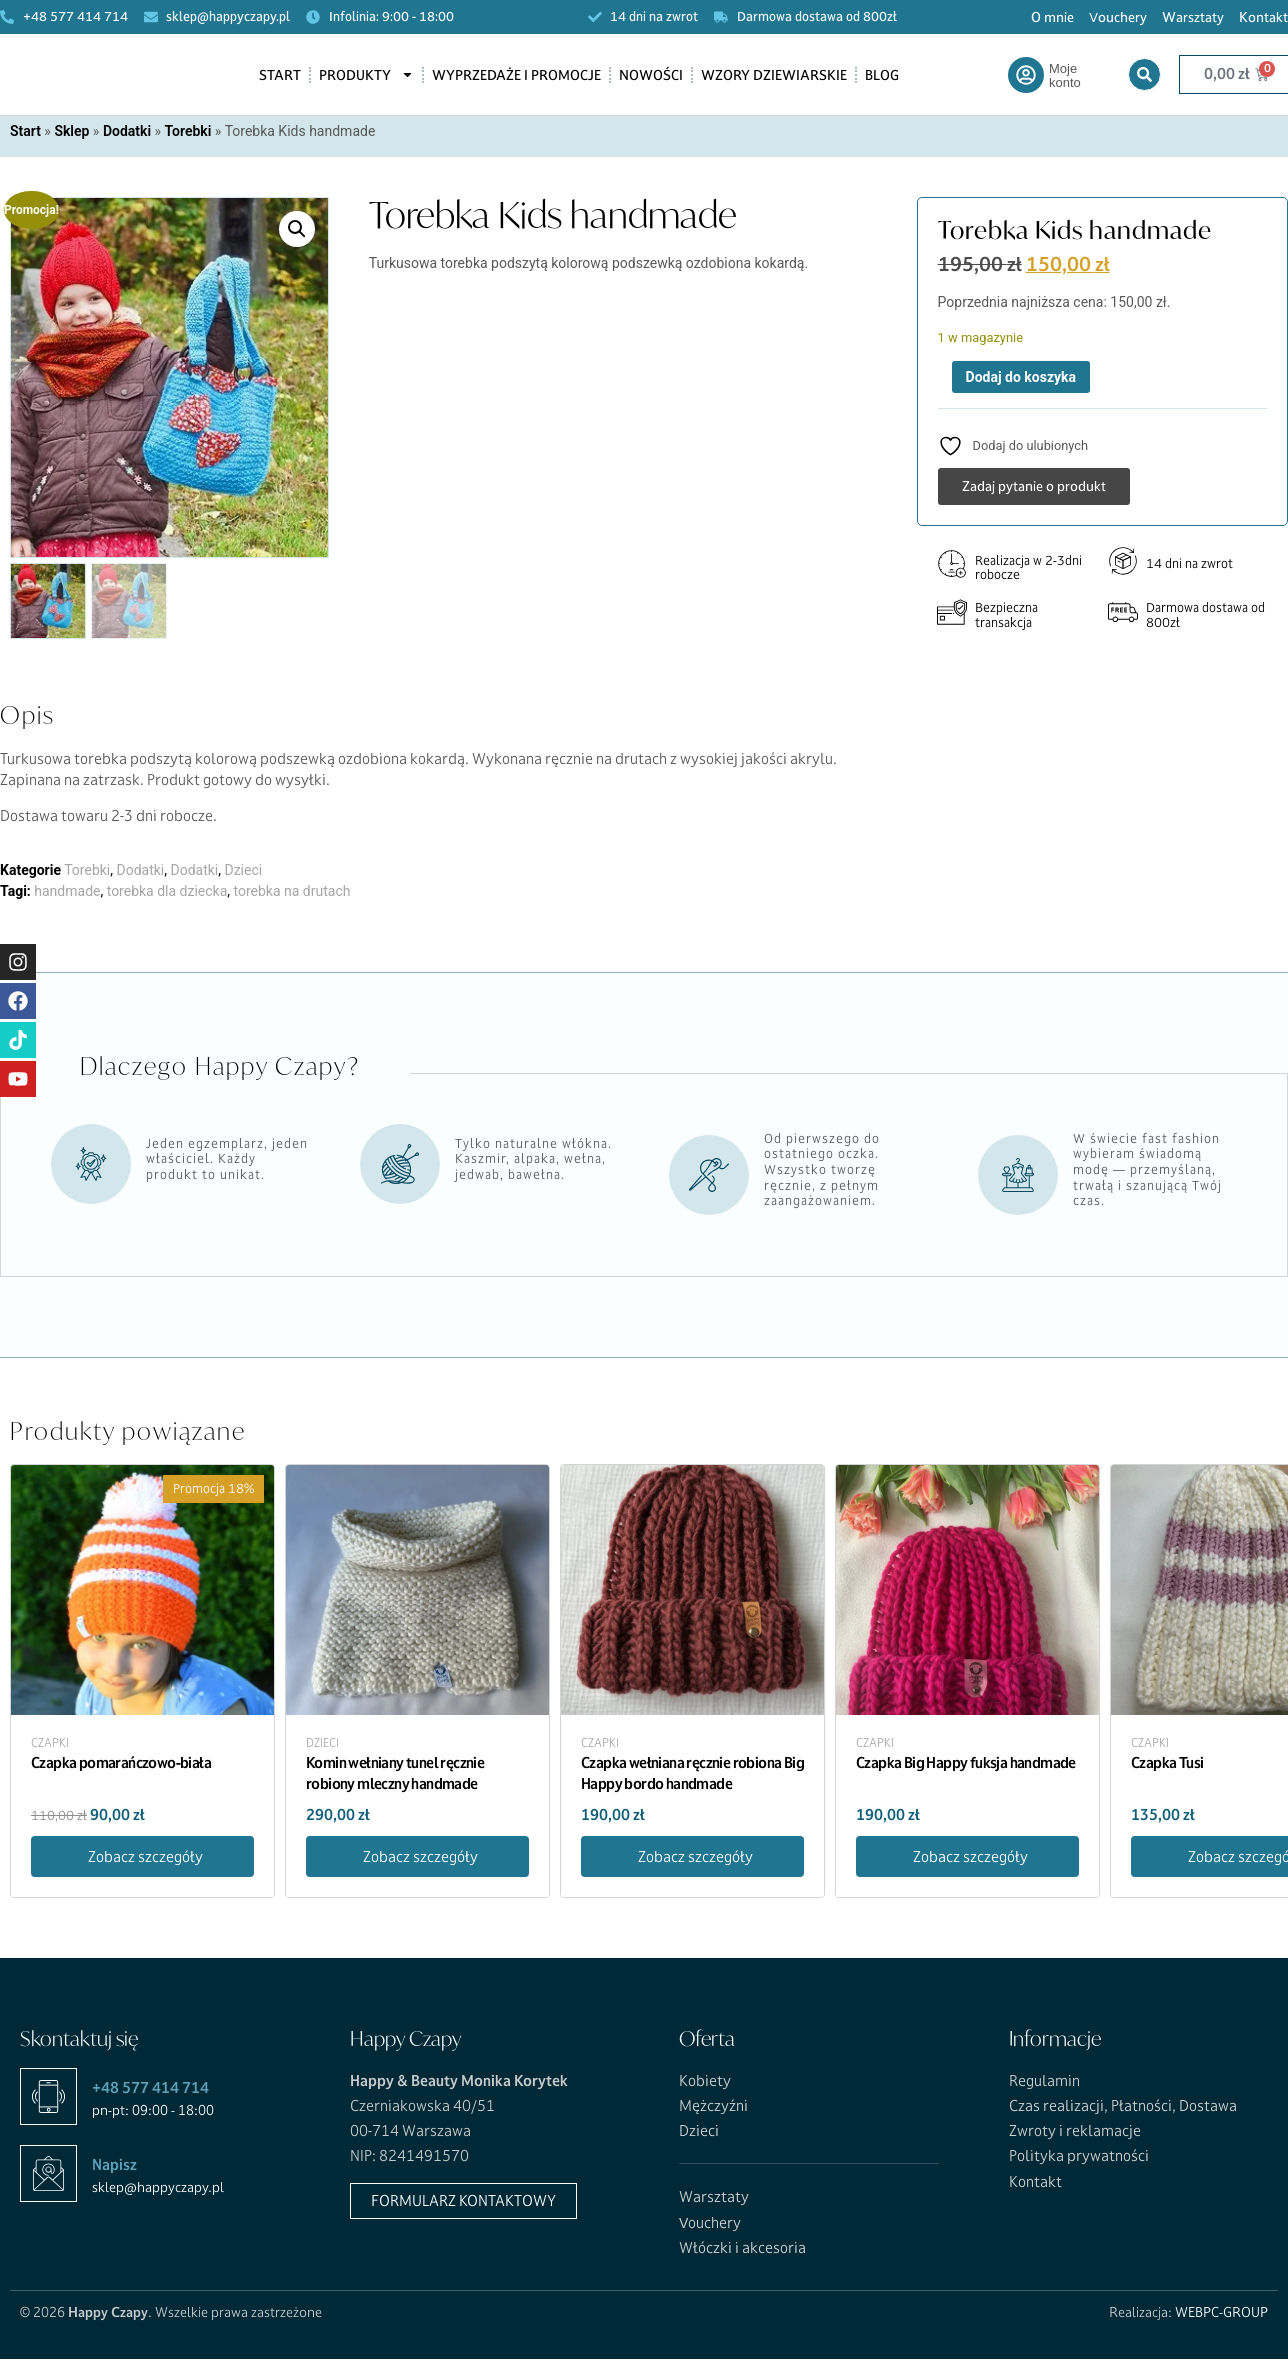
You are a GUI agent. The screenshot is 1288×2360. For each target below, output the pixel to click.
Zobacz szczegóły (145, 1858)
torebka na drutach (292, 893)
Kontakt (1263, 17)
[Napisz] (48, 2175)
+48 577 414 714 (150, 2089)
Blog (882, 75)
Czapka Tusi (1167, 1764)
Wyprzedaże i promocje (516, 75)
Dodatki (127, 131)
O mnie (1052, 17)
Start (280, 75)
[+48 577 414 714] (48, 2098)
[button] (297, 229)
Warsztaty (1193, 17)
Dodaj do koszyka (1021, 377)
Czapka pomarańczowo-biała (121, 1764)
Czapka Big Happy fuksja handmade (966, 1764)
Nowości (651, 75)
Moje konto (1065, 75)
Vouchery (1118, 17)
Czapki (50, 1746)
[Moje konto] (1026, 75)
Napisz (114, 2166)
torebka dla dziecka (167, 893)
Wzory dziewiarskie (774, 75)
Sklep (71, 131)
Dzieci (243, 872)
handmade (67, 893)
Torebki (188, 131)
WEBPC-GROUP (1221, 2314)
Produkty (366, 74)
